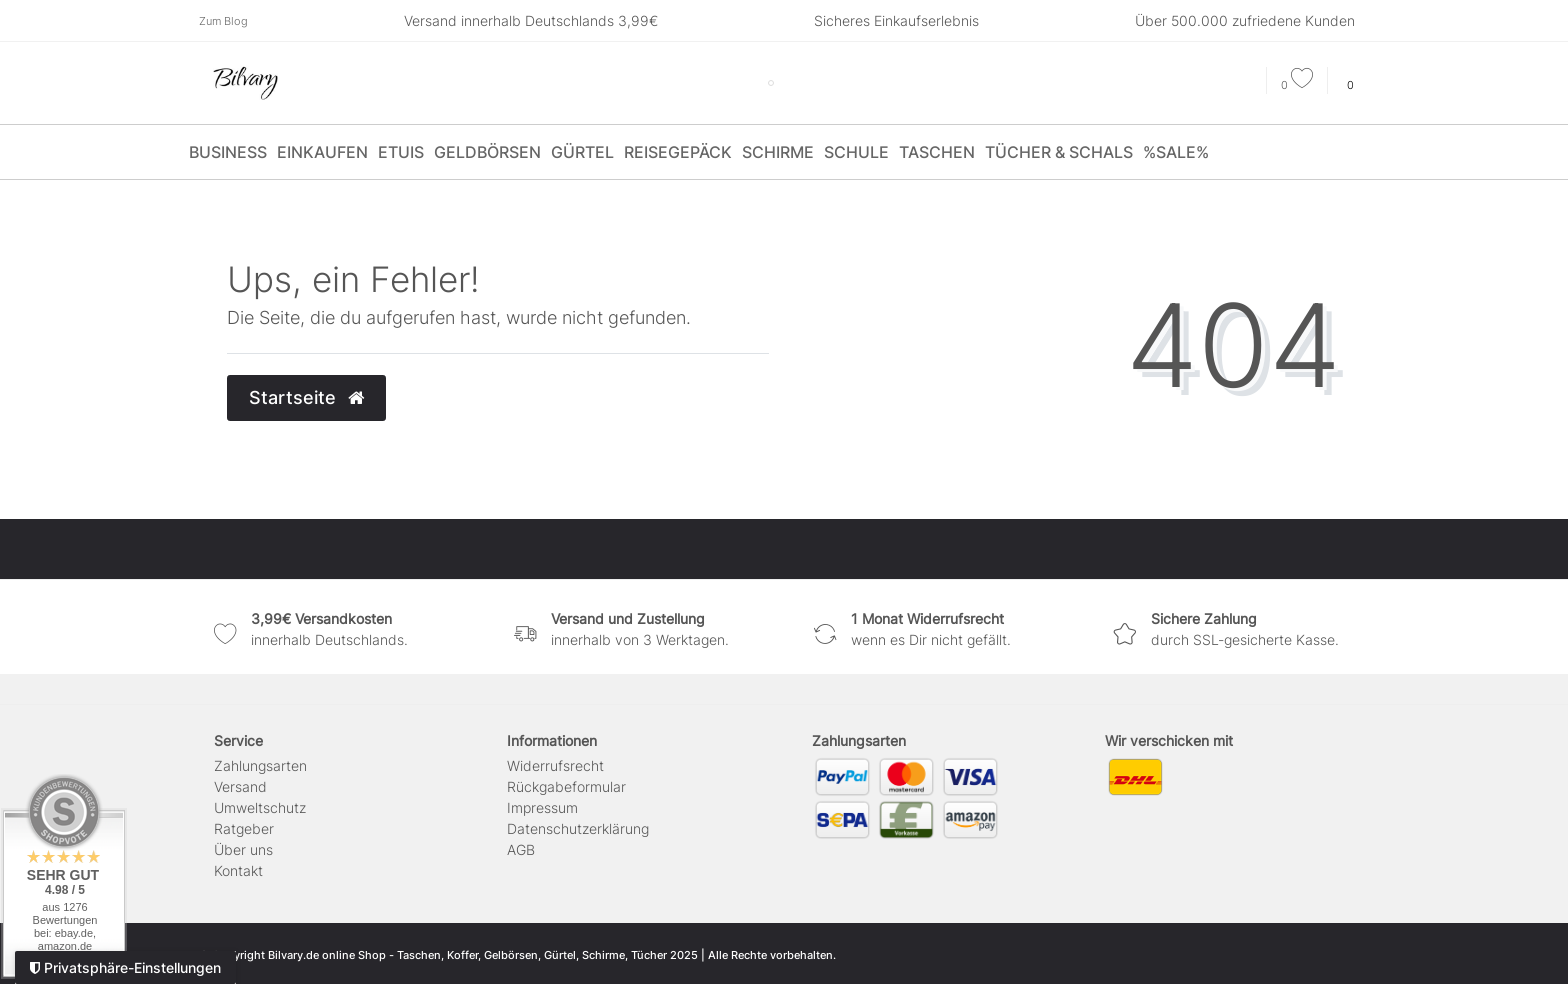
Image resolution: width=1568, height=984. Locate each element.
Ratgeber (244, 828)
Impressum (542, 807)
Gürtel (582, 152)
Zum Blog (223, 21)
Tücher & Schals (1059, 152)
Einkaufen (322, 152)
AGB (521, 849)
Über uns (243, 849)
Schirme (778, 152)
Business (228, 152)
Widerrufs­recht (555, 765)
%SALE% (1176, 152)
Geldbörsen (487, 152)
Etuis (401, 152)
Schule (856, 152)
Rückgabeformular (566, 786)
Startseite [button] (306, 397)
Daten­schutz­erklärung (578, 828)
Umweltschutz (260, 807)
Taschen (937, 152)
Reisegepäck (678, 152)
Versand (240, 786)
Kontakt (238, 870)
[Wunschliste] (1297, 85)
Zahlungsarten (260, 765)
